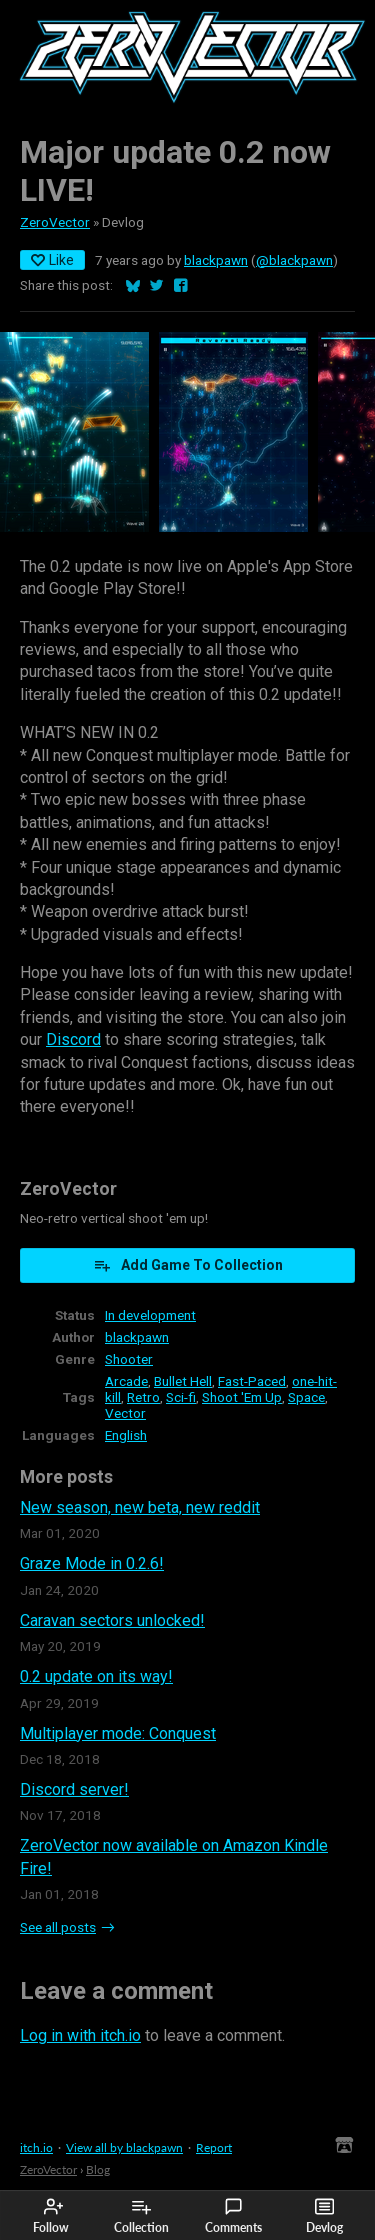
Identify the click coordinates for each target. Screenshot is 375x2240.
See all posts (58, 1927)
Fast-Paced (252, 1381)
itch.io (36, 2147)
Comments (233, 2216)
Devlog (324, 2216)
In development (150, 1315)
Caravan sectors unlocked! (112, 1620)
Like (52, 260)
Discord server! (74, 1789)
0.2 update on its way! (96, 1676)
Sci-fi (181, 1397)
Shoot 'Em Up (242, 1397)
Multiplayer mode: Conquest (118, 1733)
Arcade (126, 1381)
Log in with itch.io (80, 2035)
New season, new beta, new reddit (140, 1507)
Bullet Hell (183, 1381)
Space (306, 1397)
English (126, 1435)
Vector (125, 1413)
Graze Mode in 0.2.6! (92, 1563)
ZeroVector (55, 222)
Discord (73, 1039)
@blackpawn (294, 260)
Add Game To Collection (188, 1265)
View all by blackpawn (124, 2147)
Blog (98, 2169)
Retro (143, 1397)
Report (214, 2147)
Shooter (129, 1359)
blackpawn (216, 260)
